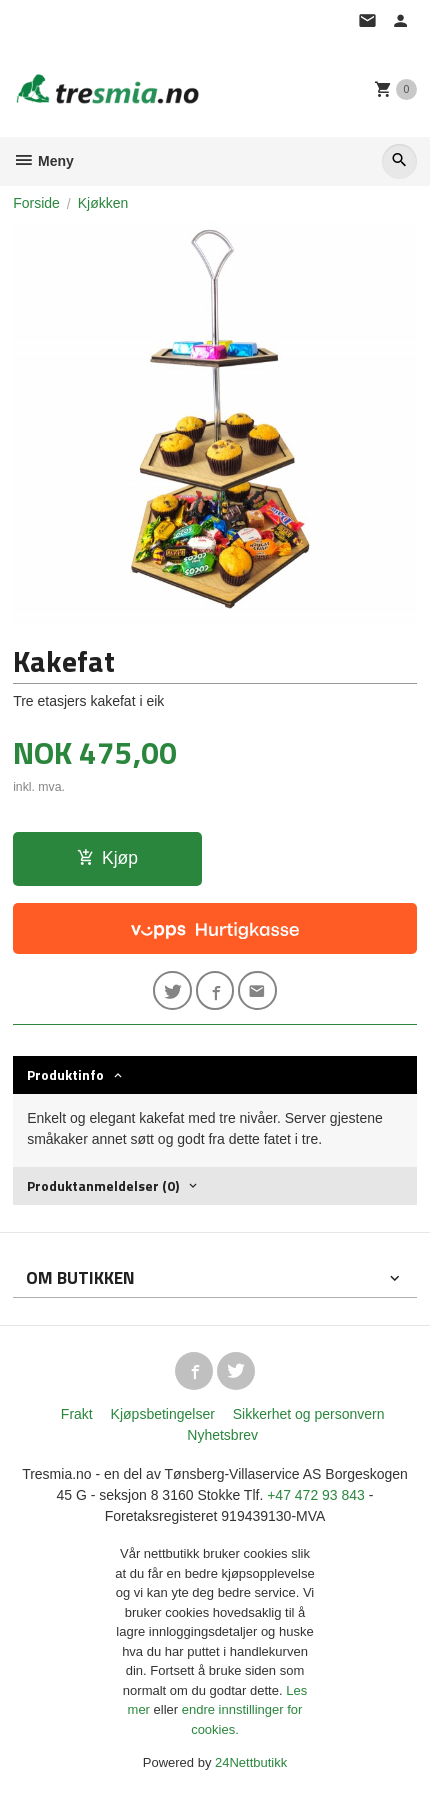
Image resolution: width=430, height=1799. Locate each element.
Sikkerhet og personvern (309, 1414)
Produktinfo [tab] (65, 1074)
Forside (36, 203)
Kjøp (107, 858)
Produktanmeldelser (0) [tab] (103, 1185)
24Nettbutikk (251, 1762)
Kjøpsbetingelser (163, 1414)
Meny (43, 161)
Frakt (77, 1414)
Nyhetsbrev (222, 1435)
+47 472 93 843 (316, 1495)
